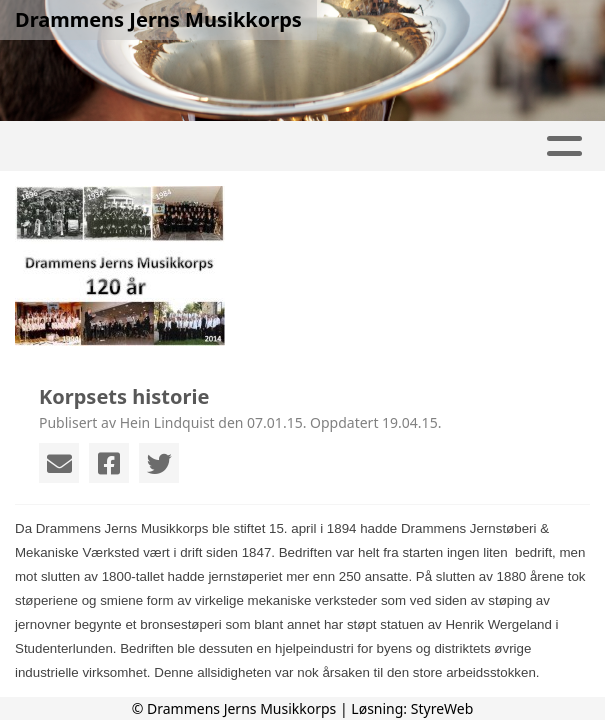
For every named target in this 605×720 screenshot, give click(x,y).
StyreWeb (442, 708)
